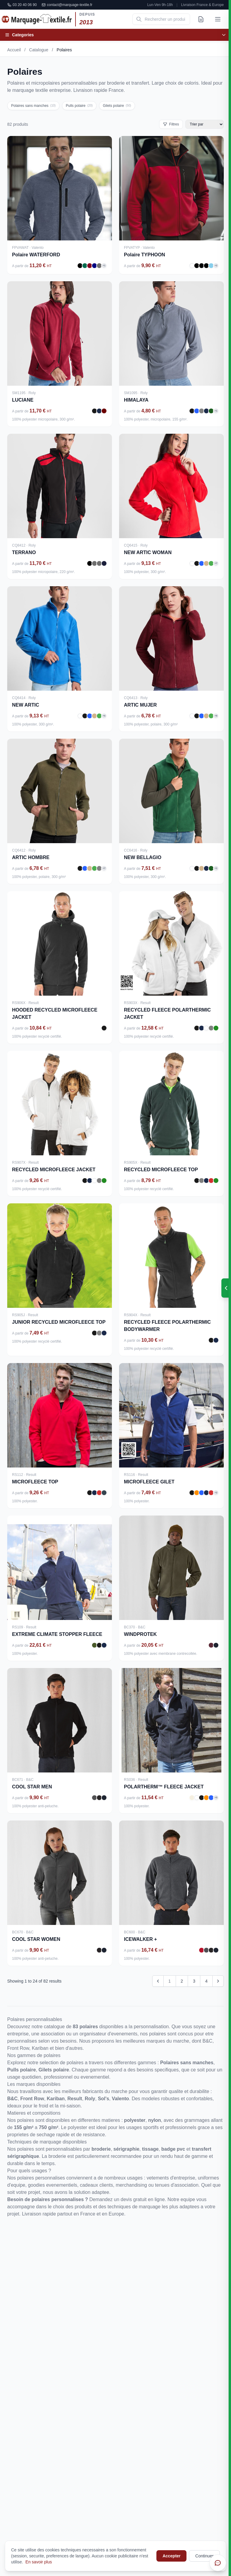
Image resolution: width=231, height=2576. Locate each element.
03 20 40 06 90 (22, 5)
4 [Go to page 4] (206, 1981)
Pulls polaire (79, 105)
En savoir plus (39, 2561)
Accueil (14, 49)
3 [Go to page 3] (194, 1981)
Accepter (171, 2555)
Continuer (204, 2555)
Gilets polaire (117, 105)
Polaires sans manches (33, 105)
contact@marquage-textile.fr (67, 5)
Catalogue (38, 49)
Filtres (171, 124)
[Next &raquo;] (218, 1981)
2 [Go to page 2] (182, 1981)
